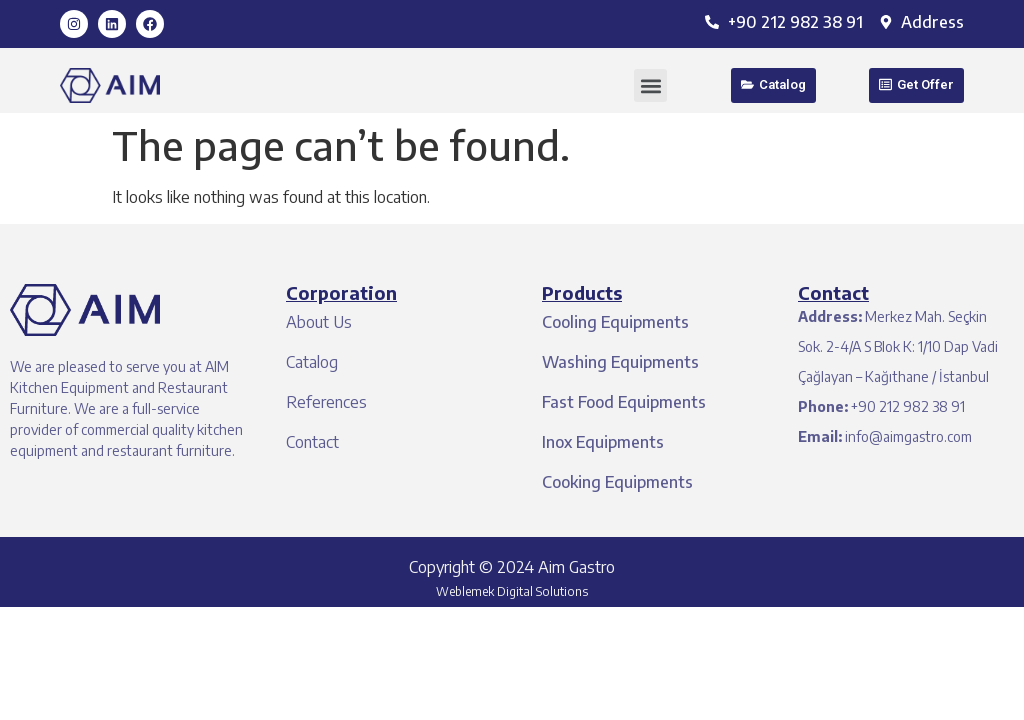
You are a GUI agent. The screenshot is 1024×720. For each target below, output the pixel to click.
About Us (319, 322)
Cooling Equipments (615, 322)
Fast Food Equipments (624, 402)
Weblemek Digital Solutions (512, 591)
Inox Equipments (603, 442)
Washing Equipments (620, 362)
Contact (312, 442)
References (326, 402)
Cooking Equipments (617, 482)
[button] (650, 85)
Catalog (312, 362)
